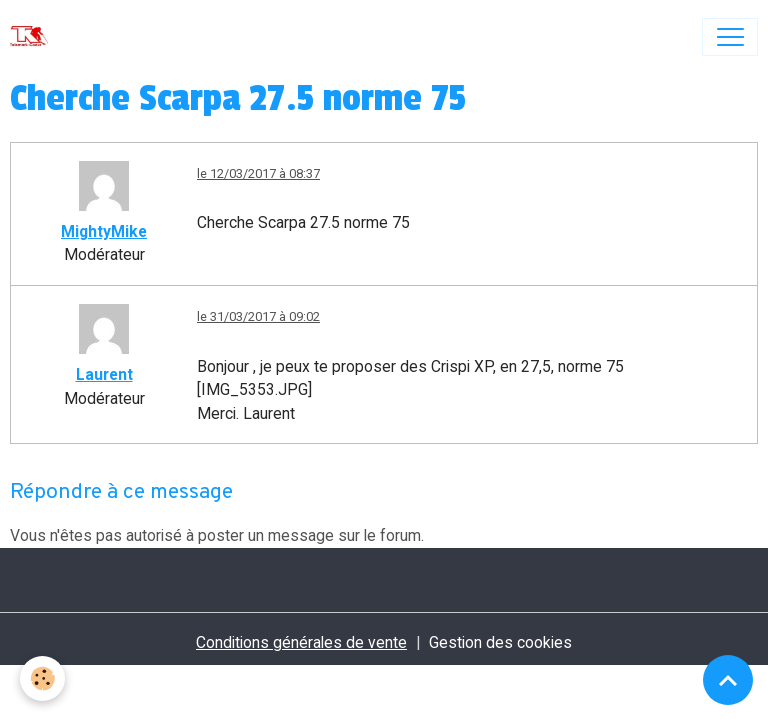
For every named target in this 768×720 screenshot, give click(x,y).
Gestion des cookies (500, 642)
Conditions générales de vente (301, 642)
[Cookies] (42, 678)
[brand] (33, 37)
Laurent (104, 374)
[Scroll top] (728, 680)
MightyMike (104, 231)
